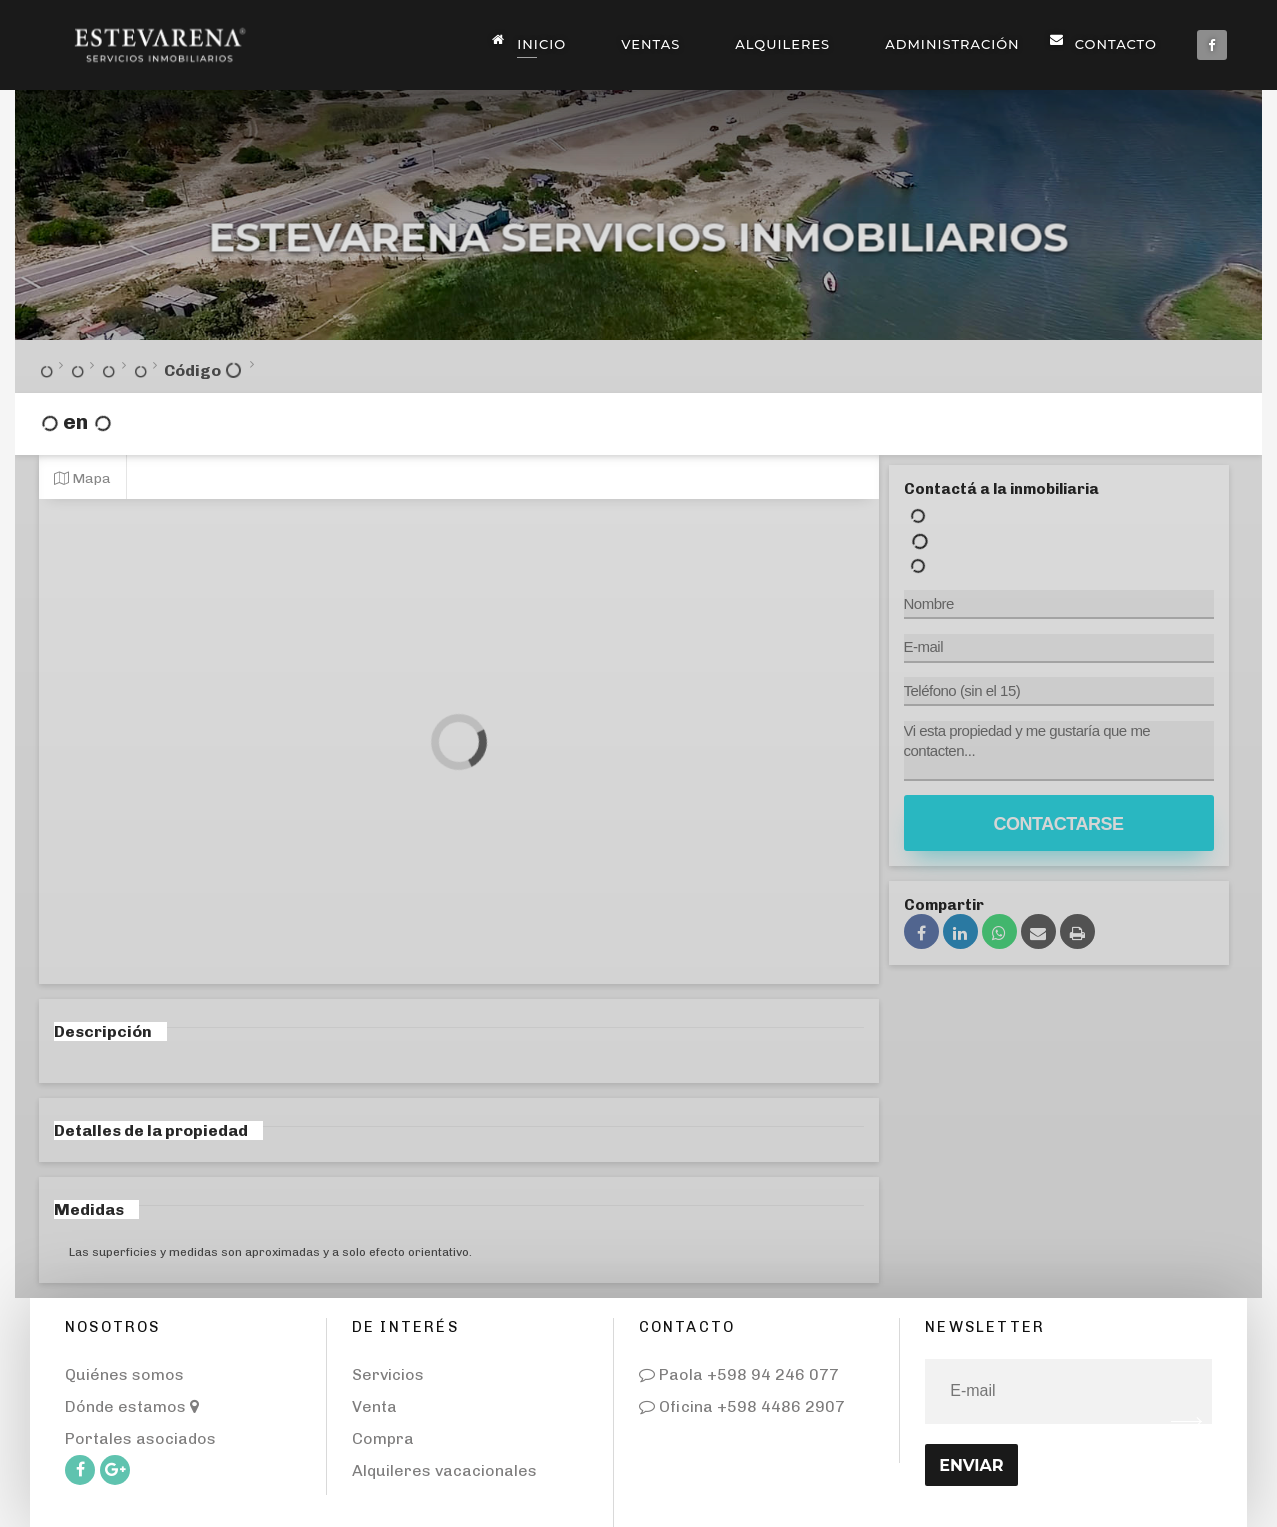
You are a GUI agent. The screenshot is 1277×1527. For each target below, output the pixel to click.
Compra (383, 1438)
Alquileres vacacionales (444, 1470)
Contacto (1108, 42)
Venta (374, 1406)
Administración (952, 44)
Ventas (650, 44)
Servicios (388, 1374)
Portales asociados (140, 1438)
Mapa (82, 478)
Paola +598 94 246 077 (739, 1374)
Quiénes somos (124, 1374)
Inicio (534, 42)
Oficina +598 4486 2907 (742, 1406)
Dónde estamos (132, 1406)
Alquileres (782, 44)
